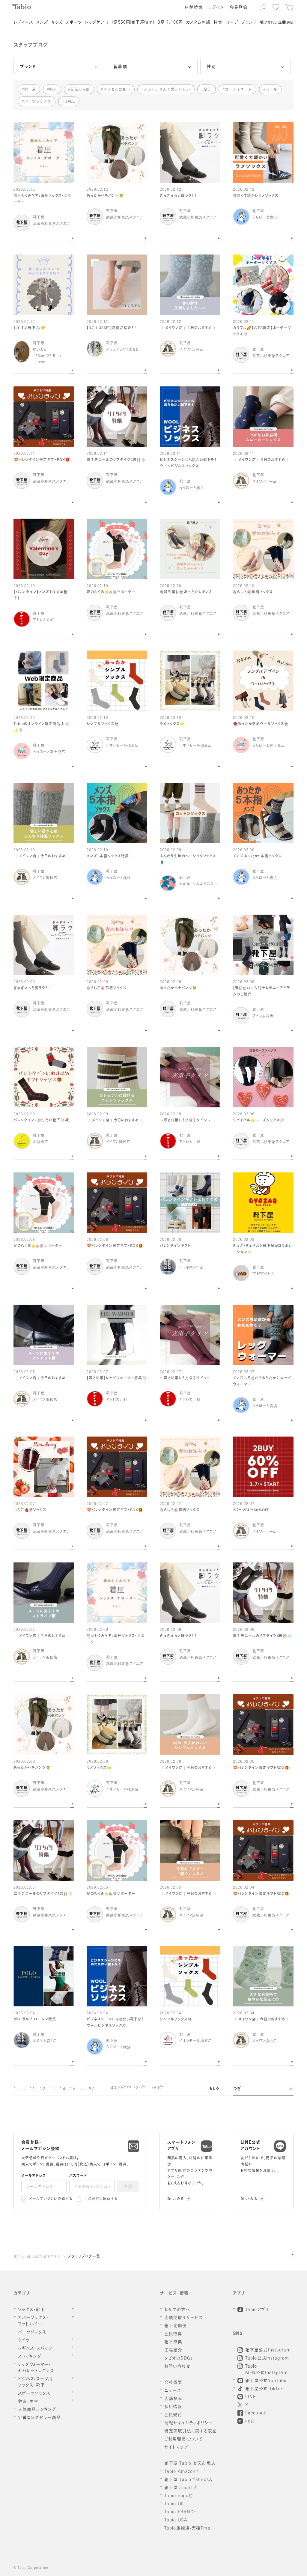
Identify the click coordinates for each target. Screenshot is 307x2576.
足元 (208, 89)
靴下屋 (30, 89)
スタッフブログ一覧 (84, 2257)
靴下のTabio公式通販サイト (36, 2257)
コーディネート (238, 89)
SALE (70, 101)
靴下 (53, 89)
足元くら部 (80, 89)
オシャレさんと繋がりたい (167, 89)
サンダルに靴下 (116, 89)
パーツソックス (38, 101)
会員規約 (92, 2199)
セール (271, 89)
